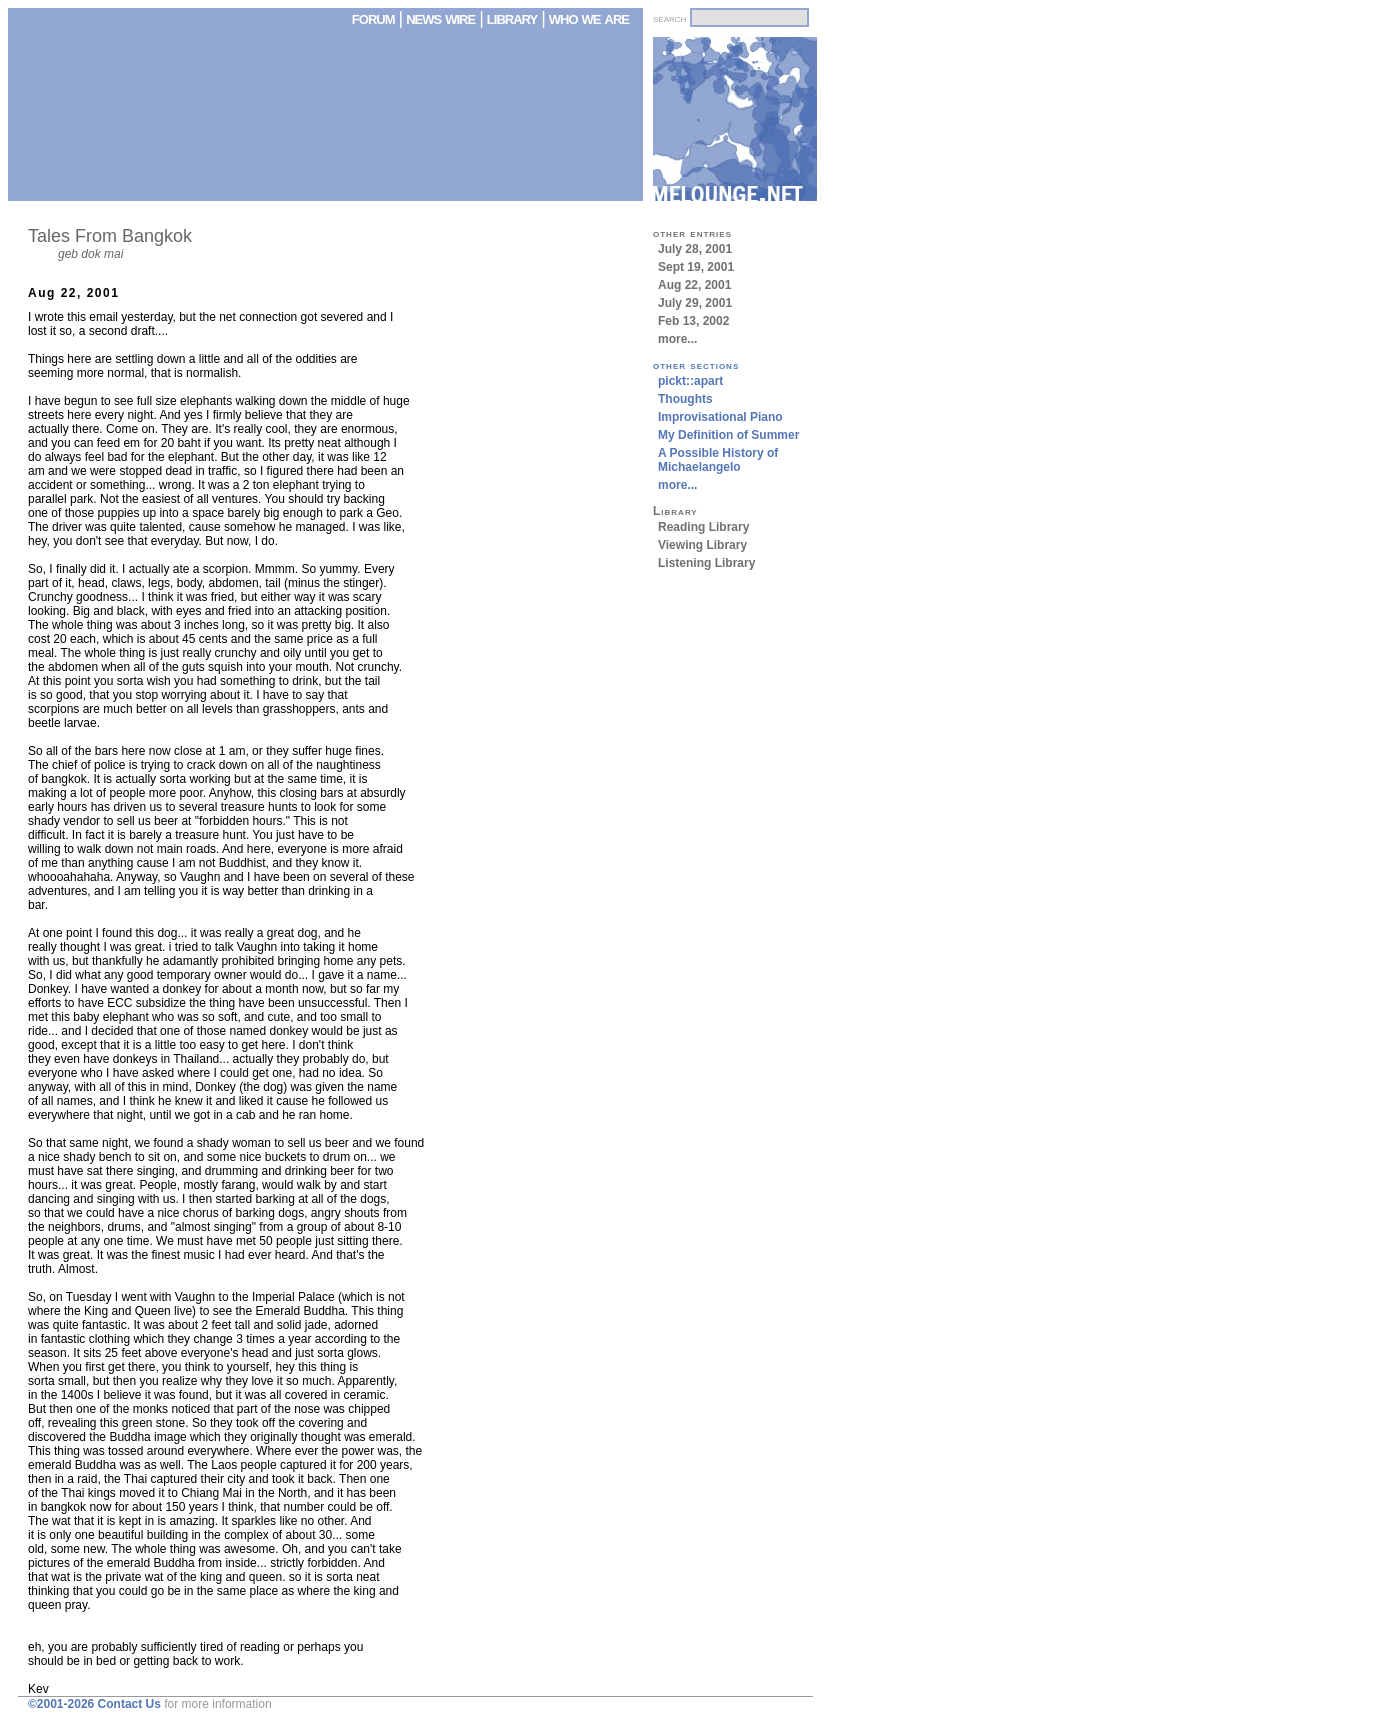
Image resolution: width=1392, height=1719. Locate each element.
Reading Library (703, 527)
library (512, 18)
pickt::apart (690, 381)
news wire (442, 18)
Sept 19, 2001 (696, 267)
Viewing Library (702, 545)
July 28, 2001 (695, 249)
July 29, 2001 (695, 303)
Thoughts (685, 399)
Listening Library (706, 563)
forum (373, 18)
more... (677, 339)
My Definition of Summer (728, 435)
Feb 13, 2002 (693, 321)
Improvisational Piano (720, 417)
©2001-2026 (61, 1704)
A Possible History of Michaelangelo (718, 460)
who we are (589, 18)
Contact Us (129, 1704)
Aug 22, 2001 (694, 285)
